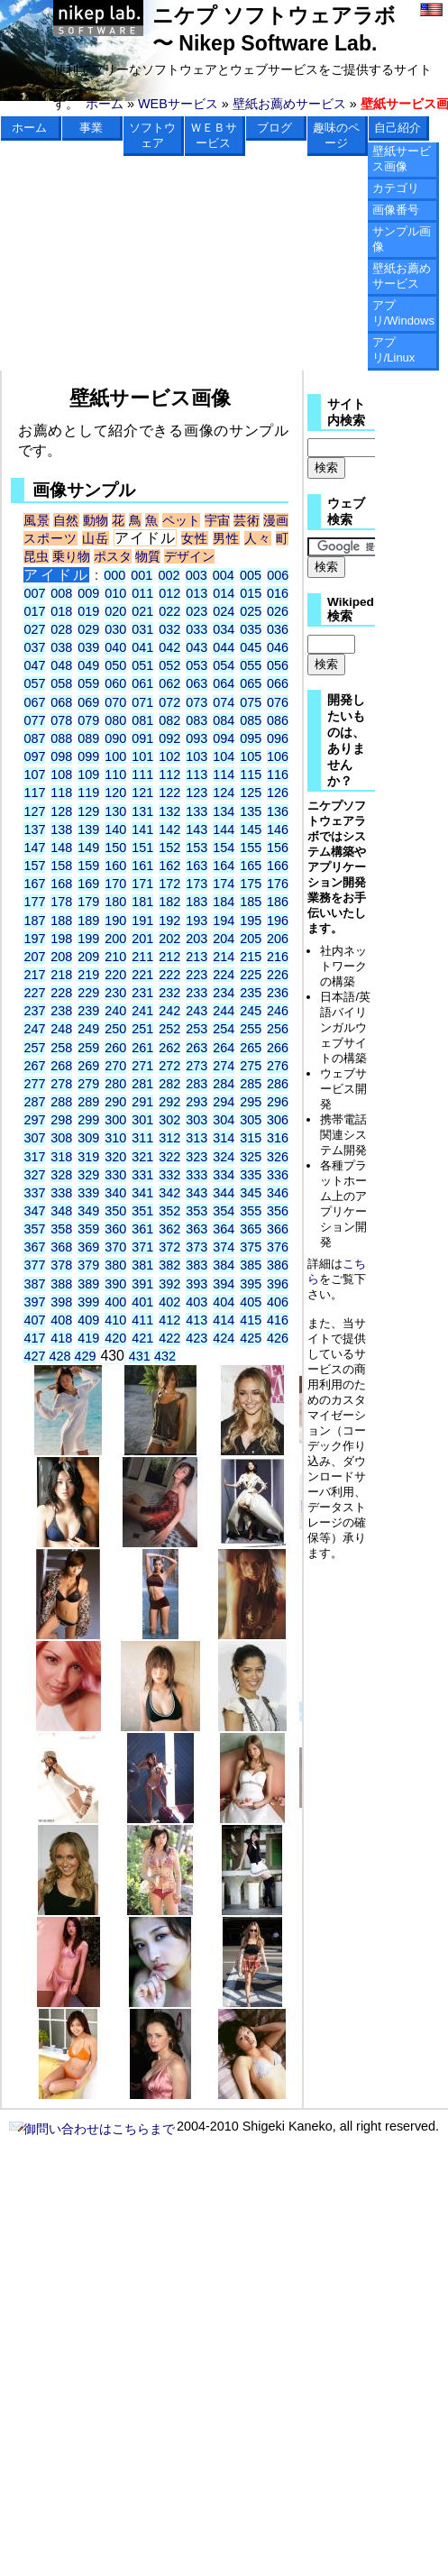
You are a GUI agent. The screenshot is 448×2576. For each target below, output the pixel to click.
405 (250, 1302)
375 (250, 1247)
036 (277, 629)
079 (88, 720)
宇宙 (217, 520)
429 (85, 1356)
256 (277, 1029)
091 (142, 738)
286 (277, 1084)
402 (169, 1302)
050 (115, 665)
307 (34, 1138)
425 (250, 1338)
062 (169, 683)
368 (61, 1247)
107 (34, 774)
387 (34, 1284)
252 (169, 1029)
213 (196, 956)
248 (61, 1029)
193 (196, 920)
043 (196, 647)
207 (34, 956)
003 (196, 575)
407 (34, 1320)
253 (196, 1029)
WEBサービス (178, 103)
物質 (147, 556)
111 (142, 774)
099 (88, 756)
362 (169, 1229)
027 (34, 629)
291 (142, 1102)
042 (169, 647)
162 (169, 865)
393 (196, 1284)
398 (61, 1302)
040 (115, 647)
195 (250, 920)
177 (34, 901)
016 (277, 593)
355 (250, 1211)
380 (115, 1265)
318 (61, 1157)
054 (223, 665)
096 (277, 738)
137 (34, 829)
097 (34, 756)
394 (223, 1284)
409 (88, 1320)
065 (250, 683)
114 (223, 774)
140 (115, 829)
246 (277, 1011)
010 (115, 593)
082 (169, 720)
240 (115, 1011)
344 (223, 1193)
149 (88, 847)
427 (34, 1356)
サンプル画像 (401, 239)
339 (88, 1193)
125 (250, 792)
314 (223, 1138)
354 (223, 1211)
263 (196, 1047)
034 (223, 629)
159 (88, 865)
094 (223, 738)
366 (277, 1229)
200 (115, 938)
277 (34, 1084)
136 (277, 811)
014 (223, 593)
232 (169, 992)
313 (196, 1138)
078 (61, 720)
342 (169, 1193)
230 (115, 992)
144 (223, 829)
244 (223, 1011)
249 (88, 1029)
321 (142, 1157)
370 (115, 1247)
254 (223, 1029)
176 (277, 883)
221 (142, 974)
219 (88, 974)
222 (169, 974)
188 (61, 920)
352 (169, 1211)
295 (250, 1102)
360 (115, 1229)
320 (115, 1157)
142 (169, 829)
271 (142, 1066)
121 (142, 792)
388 (61, 1284)
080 (115, 720)
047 (34, 665)
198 (61, 938)
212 (169, 956)
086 (277, 720)
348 (61, 1211)
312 (169, 1138)
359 (88, 1229)
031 (142, 629)
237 (34, 1011)
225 (250, 974)
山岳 (95, 538)
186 (277, 901)
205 (250, 938)
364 (223, 1229)
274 (223, 1066)
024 (223, 611)
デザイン (189, 556)
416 (277, 1320)
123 (196, 792)
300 (115, 1120)
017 (34, 611)
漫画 (275, 520)
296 (277, 1102)
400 (115, 1302)
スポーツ (50, 538)
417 (34, 1338)
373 (196, 1247)
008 (61, 593)
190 (115, 920)
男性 (226, 538)
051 (142, 665)
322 (169, 1157)
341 (142, 1193)
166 (277, 865)
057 (34, 683)
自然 (65, 520)
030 (115, 629)
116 (277, 774)
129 (88, 811)
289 (88, 1102)
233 (196, 992)
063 (196, 683)
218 (61, 974)
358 (61, 1229)
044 (223, 647)
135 (250, 811)
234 (223, 992)
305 (250, 1120)
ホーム (104, 103)
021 (142, 611)
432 (165, 1356)
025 (250, 611)
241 (142, 1011)
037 (34, 647)
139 (88, 829)
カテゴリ (395, 188)
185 (250, 901)
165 (250, 865)
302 (169, 1120)
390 (115, 1284)
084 (223, 720)
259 (88, 1047)
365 (250, 1229)
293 (196, 1102)
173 (196, 883)
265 (250, 1047)
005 (250, 575)
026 (277, 611)
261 (142, 1047)
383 (196, 1265)
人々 (257, 538)
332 (169, 1175)
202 (169, 938)
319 (88, 1157)
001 (141, 575)
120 (115, 792)
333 (196, 1175)
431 (140, 1356)
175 (250, 883)
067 (34, 702)
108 (61, 774)
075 (250, 702)
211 (142, 956)
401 (142, 1302)
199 (88, 938)
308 (61, 1138)
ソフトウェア (152, 135)
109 (88, 774)
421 (142, 1338)
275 (250, 1066)
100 (115, 756)
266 (277, 1047)
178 (61, 901)
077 (34, 720)
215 (250, 956)
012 (169, 593)
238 (61, 1011)
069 (88, 702)
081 (142, 720)
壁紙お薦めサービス (289, 103)
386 (277, 1265)
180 (115, 901)
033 (196, 629)
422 (169, 1338)
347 (34, 1211)
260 (115, 1047)
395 (250, 1284)
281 (142, 1084)
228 (61, 992)
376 (277, 1247)
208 (61, 956)
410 (115, 1320)
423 (196, 1338)
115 (250, 774)
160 (115, 865)
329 (88, 1175)
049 (88, 665)
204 (223, 938)
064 (223, 683)
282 (169, 1084)
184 (223, 901)
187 (34, 920)
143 (196, 829)
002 (169, 575)
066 (277, 683)
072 (169, 702)
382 (169, 1265)
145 (250, 829)
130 (115, 811)
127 (34, 811)
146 (277, 829)
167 (34, 883)
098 (61, 756)
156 (277, 847)
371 (142, 1247)
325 (250, 1157)
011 (142, 593)
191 (142, 920)
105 (250, 756)
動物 (95, 520)
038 (61, 647)
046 (277, 647)
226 (277, 974)
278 (61, 1084)
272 (169, 1066)
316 (277, 1138)
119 (88, 792)
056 (277, 665)
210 (115, 956)
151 (142, 847)
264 (223, 1047)
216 (277, 956)
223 (196, 974)
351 (142, 1211)
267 (34, 1066)
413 (196, 1320)
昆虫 (36, 556)
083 (196, 720)
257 (34, 1047)
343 (196, 1193)
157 (34, 865)
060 (115, 683)
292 (169, 1102)
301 (142, 1120)
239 (88, 1011)
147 (34, 847)
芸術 (246, 520)
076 (277, 702)
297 (34, 1120)
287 (34, 1102)
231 (142, 992)
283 (196, 1084)
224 (223, 974)
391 (142, 1284)
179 (88, 901)
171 (142, 883)
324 (223, 1157)
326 (277, 1157)
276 (277, 1066)
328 (61, 1175)
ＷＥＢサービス (213, 135)
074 (223, 702)
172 (169, 883)
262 (169, 1047)
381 (142, 1265)
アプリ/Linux (394, 349)
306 (277, 1120)
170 (115, 883)
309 (88, 1138)
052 (169, 665)
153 (196, 847)
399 (88, 1302)
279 (88, 1084)
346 (277, 1193)
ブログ (274, 127)
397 (34, 1302)
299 (88, 1120)
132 (169, 811)
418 (61, 1338)
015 (250, 593)
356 (277, 1211)
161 (142, 865)
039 (88, 647)
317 (34, 1157)
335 (250, 1175)
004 (223, 575)
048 (61, 665)
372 (169, 1247)
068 (61, 702)
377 (34, 1265)
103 (196, 756)
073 (196, 702)
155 (250, 847)
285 (250, 1084)
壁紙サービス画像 (401, 158)
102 (169, 756)
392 (169, 1284)
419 (88, 1338)
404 (223, 1302)
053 (196, 665)
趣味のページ (336, 135)
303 (196, 1120)
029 (88, 629)
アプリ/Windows (403, 312)
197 (34, 938)
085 (250, 720)
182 (169, 901)
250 (115, 1029)
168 (61, 883)
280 (115, 1084)
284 (223, 1084)
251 (142, 1029)
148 (61, 847)
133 (196, 811)
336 (277, 1175)
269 (88, 1066)
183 (196, 901)
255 (250, 1029)
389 (88, 1284)
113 (196, 774)
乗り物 (71, 556)
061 (142, 683)
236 (277, 992)
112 (169, 774)
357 (34, 1229)
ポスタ (113, 556)
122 (169, 792)
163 (196, 865)
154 (223, 847)
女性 (194, 538)
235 (250, 992)
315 (250, 1138)
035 (250, 629)
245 (250, 1011)
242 (169, 1011)
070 (115, 702)
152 (169, 847)
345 (250, 1193)
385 (250, 1265)
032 (169, 629)
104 (223, 756)
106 (277, 756)
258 (61, 1047)
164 (223, 865)
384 (223, 1265)
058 (61, 683)
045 (250, 647)
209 (88, 956)
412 (169, 1320)
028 (61, 629)
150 (115, 847)
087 (34, 738)
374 (223, 1247)
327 (34, 1175)
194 (223, 920)
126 (277, 792)
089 (88, 738)
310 (115, 1138)
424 (223, 1338)
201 (142, 938)
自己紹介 (397, 127)
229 (88, 992)
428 (59, 1356)
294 (223, 1102)
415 (250, 1320)
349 (88, 1211)
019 (88, 611)
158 (61, 865)
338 (61, 1193)
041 (142, 647)
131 (142, 811)
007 (34, 593)
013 (196, 593)
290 (115, 1102)
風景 (36, 520)
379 (88, 1265)
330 (115, 1175)
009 (88, 593)
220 (115, 974)
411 (142, 1320)
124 (223, 792)
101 (142, 756)
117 (34, 792)
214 (223, 956)
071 (142, 702)
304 (223, 1120)
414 (223, 1320)
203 (196, 938)
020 (115, 611)
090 (115, 738)
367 (34, 1247)
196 (277, 920)
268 (61, 1066)
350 (115, 1211)
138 (61, 829)
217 (34, 974)
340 (115, 1193)
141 (142, 829)
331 (142, 1175)
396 (277, 1284)
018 (61, 611)
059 (88, 683)
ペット (181, 520)
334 (223, 1175)
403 (196, 1302)
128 (61, 811)
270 (115, 1066)
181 (142, 901)
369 (88, 1247)
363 (196, 1229)
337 (34, 1193)
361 (142, 1229)
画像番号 (395, 209)
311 (142, 1138)
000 (114, 575)
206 (277, 938)
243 (196, 1011)
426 (277, 1338)
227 (34, 992)
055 (250, 665)
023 (196, 611)
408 (61, 1320)
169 (88, 883)
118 (61, 792)
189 (88, 920)
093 (196, 738)
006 (277, 575)
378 (61, 1265)
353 (196, 1211)
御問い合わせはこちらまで (92, 2129)
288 (61, 1102)
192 (169, 920)
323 (196, 1157)
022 (169, 611)
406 (277, 1302)
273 (196, 1066)
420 (115, 1338)
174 (223, 883)
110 (115, 774)
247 (34, 1029)
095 (250, 738)
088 (61, 738)
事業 (91, 127)
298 (61, 1120)
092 (169, 738)
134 (223, 811)
